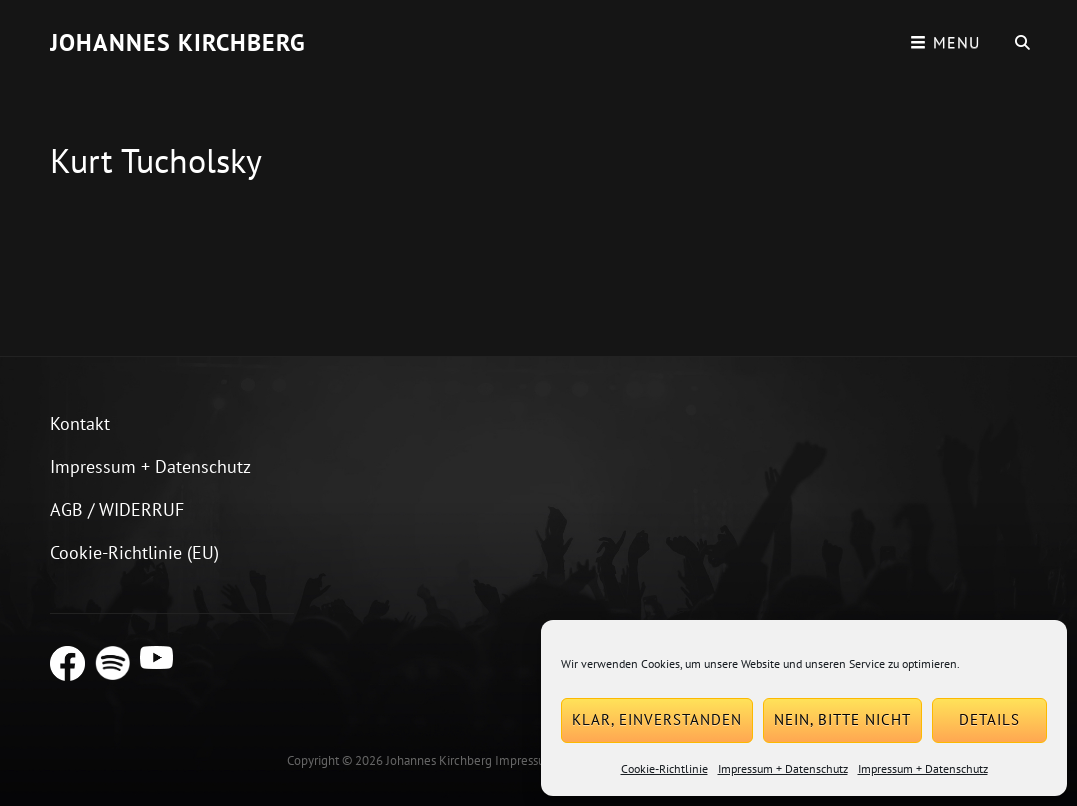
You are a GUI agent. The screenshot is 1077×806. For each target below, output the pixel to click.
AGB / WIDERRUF (117, 509)
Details (989, 719)
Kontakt (80, 423)
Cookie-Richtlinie (664, 768)
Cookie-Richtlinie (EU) (134, 552)
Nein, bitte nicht (842, 719)
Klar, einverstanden (657, 719)
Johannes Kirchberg (178, 42)
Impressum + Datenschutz (783, 768)
